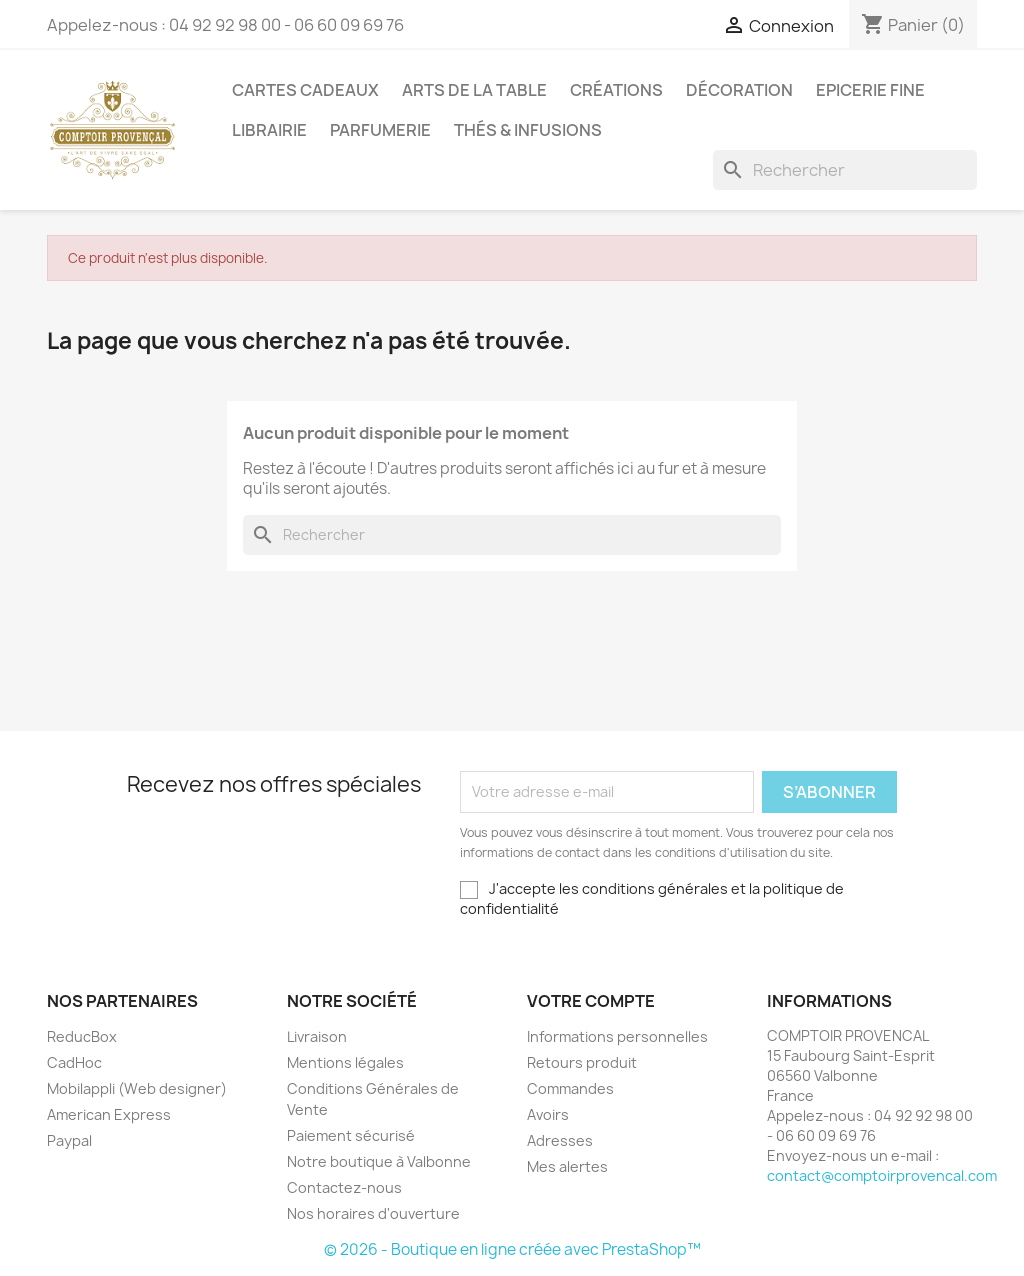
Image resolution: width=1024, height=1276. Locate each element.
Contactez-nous (344, 1187)
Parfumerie (380, 130)
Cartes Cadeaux (305, 90)
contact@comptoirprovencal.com (882, 1175)
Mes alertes (567, 1166)
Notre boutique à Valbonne (379, 1161)
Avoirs (548, 1114)
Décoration (739, 90)
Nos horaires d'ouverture (373, 1213)
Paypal (69, 1140)
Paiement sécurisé (351, 1135)
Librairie (269, 130)
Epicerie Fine (870, 90)
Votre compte (591, 1001)
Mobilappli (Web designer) (137, 1088)
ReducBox (82, 1036)
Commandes (570, 1088)
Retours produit (582, 1062)
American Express (109, 1114)
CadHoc (74, 1062)
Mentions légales (345, 1062)
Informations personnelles (617, 1036)
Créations (616, 90)
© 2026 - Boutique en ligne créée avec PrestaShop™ (512, 1249)
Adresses (560, 1140)
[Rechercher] (845, 170)
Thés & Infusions (528, 130)
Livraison (317, 1036)
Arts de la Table (474, 90)
